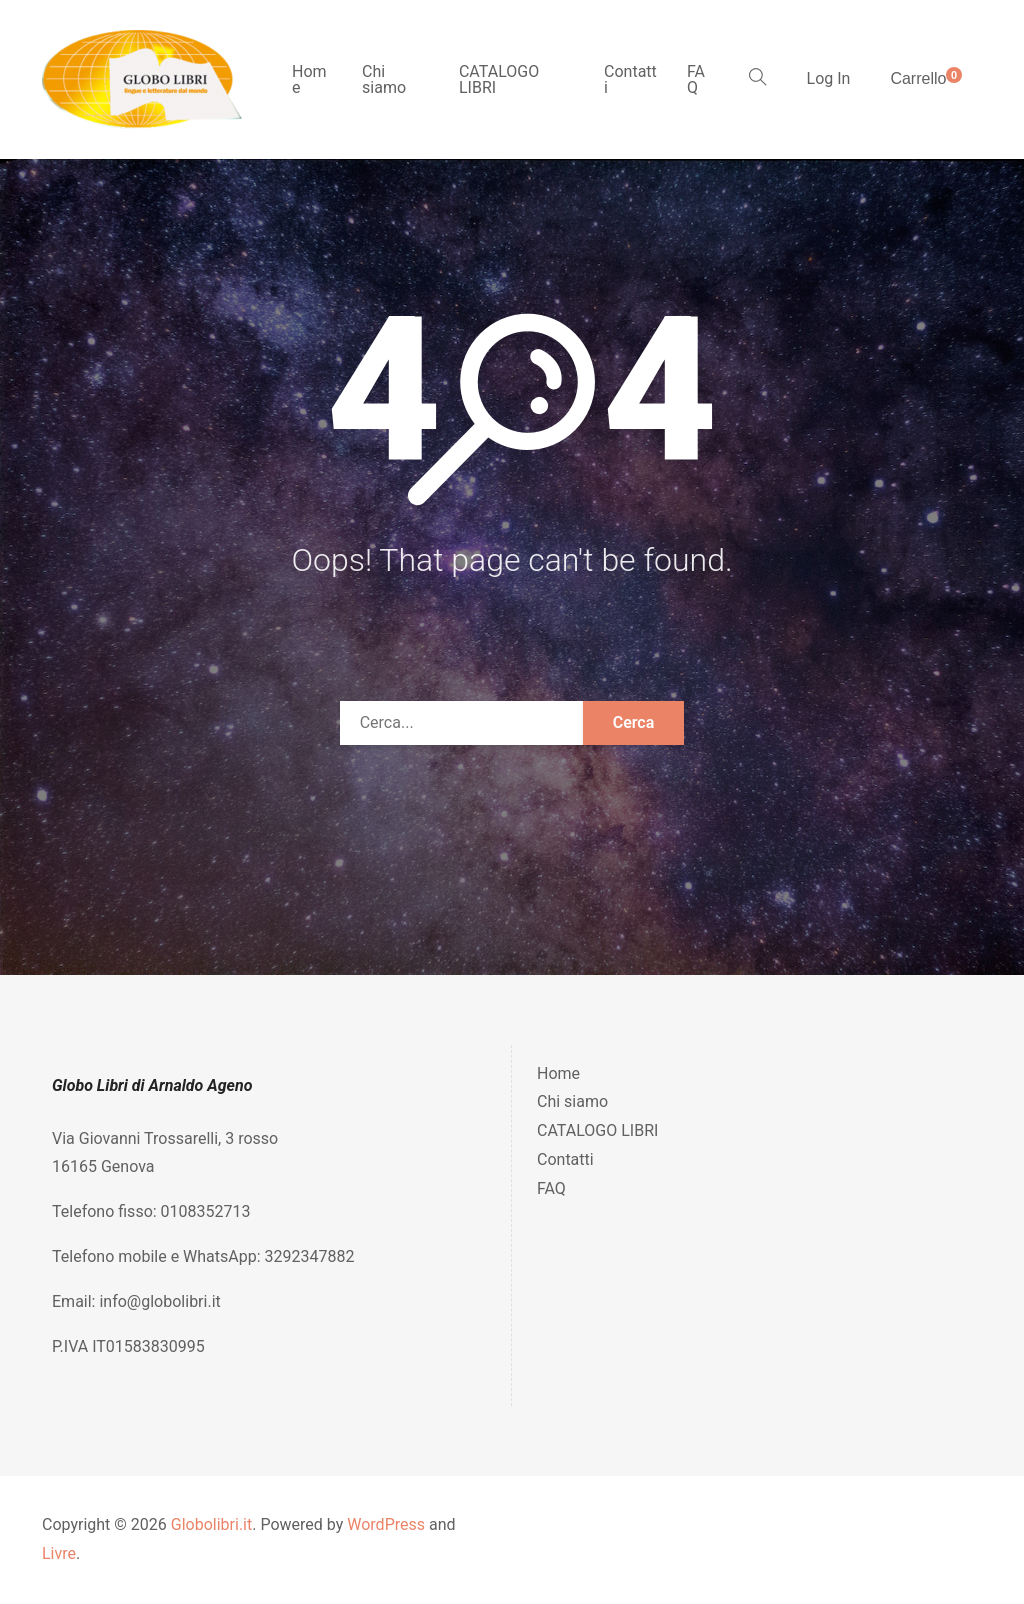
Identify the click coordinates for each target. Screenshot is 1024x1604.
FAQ (696, 79)
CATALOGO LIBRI (499, 79)
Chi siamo (384, 79)
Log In (829, 78)
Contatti (630, 79)
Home (309, 79)
